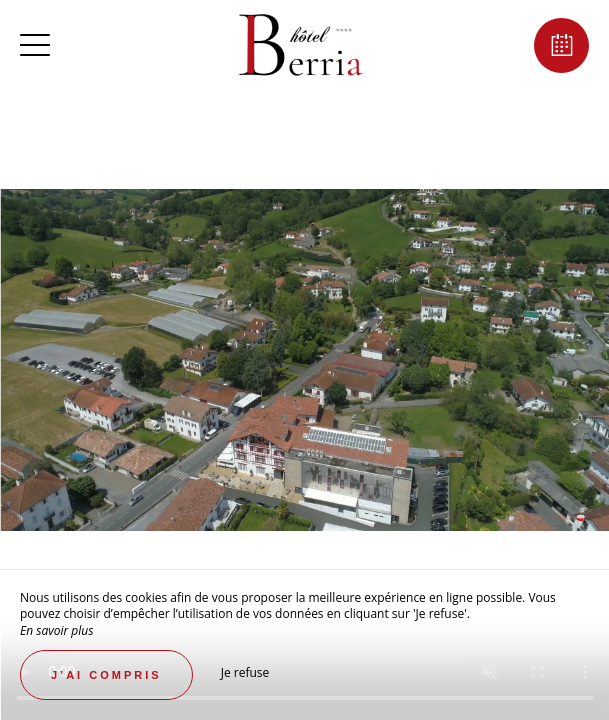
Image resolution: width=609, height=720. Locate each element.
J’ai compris (106, 675)
